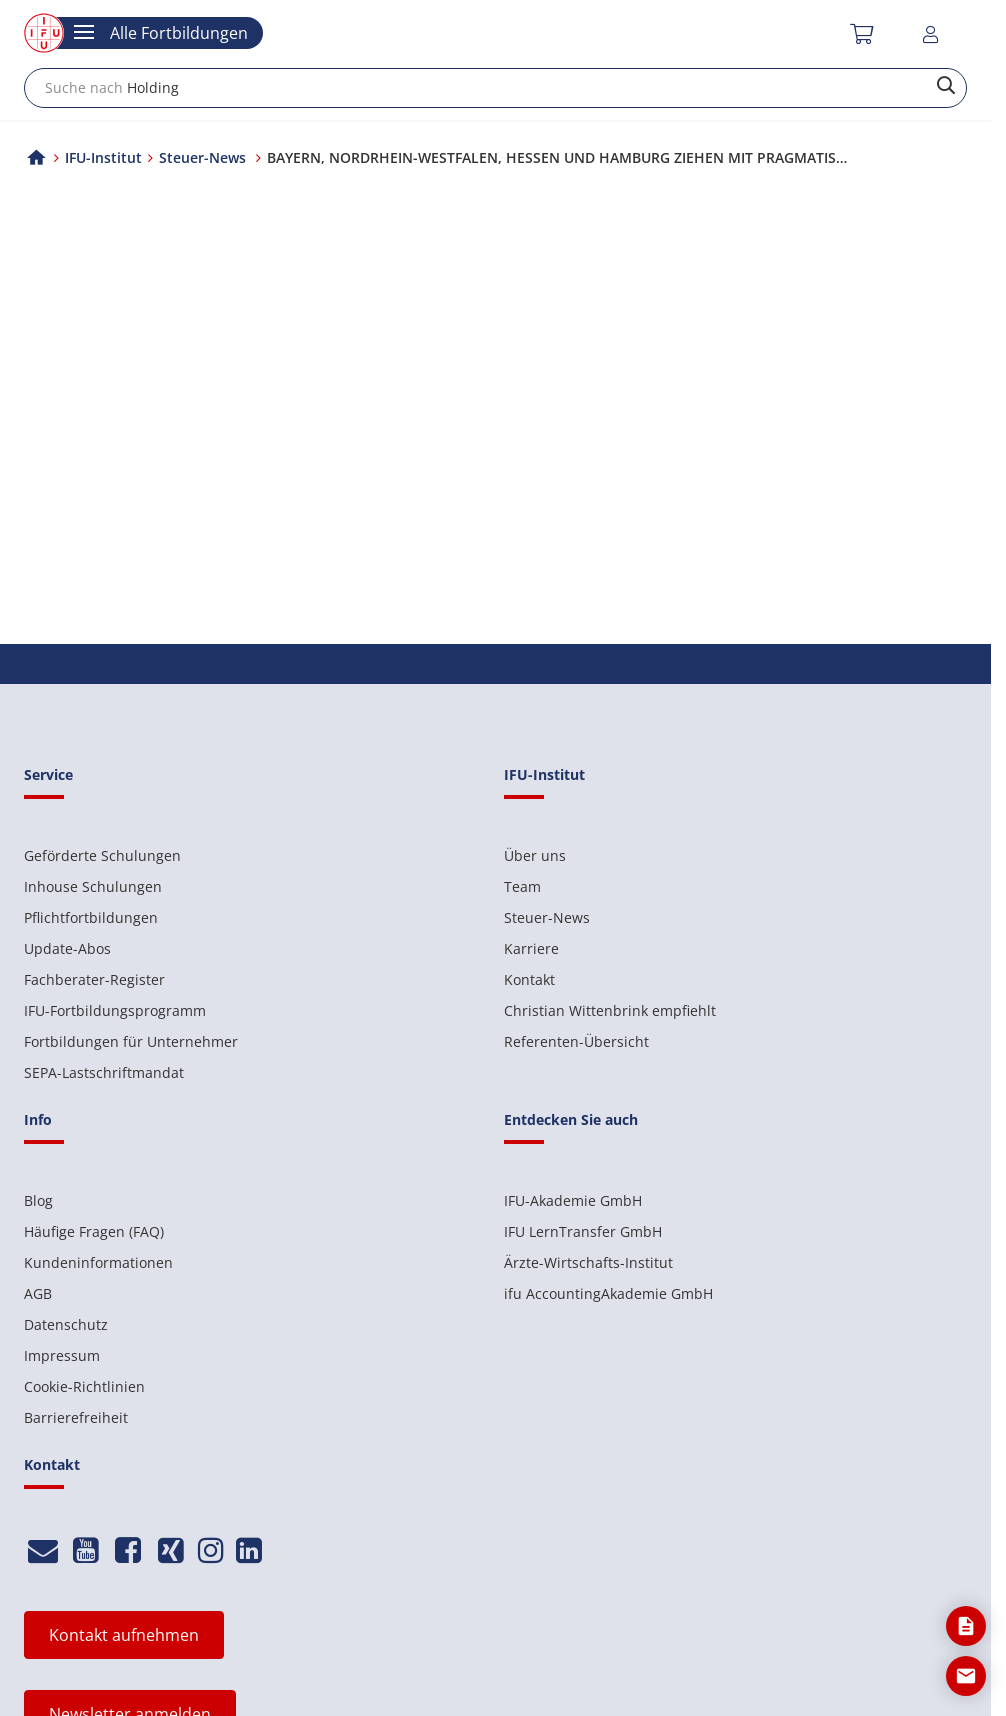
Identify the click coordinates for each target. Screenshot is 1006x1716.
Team (522, 886)
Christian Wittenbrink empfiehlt (610, 1010)
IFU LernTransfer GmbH (583, 1231)
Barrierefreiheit (76, 1417)
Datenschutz (66, 1324)
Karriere (531, 948)
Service (48, 774)
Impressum (62, 1355)
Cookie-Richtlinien (84, 1386)
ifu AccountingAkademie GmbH (608, 1293)
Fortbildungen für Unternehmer (131, 1041)
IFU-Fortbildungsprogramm (115, 1010)
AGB (38, 1293)
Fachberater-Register (94, 979)
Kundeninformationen (98, 1262)
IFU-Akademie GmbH (573, 1200)
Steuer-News (547, 917)
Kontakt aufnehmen (124, 1635)
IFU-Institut (103, 157)
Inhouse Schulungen (93, 886)
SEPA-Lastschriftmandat (104, 1072)
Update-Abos (67, 948)
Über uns (535, 855)
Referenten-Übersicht (576, 1041)
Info (38, 1119)
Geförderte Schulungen (102, 855)
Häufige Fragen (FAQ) (94, 1231)
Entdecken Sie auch (571, 1119)
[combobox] (495, 88)
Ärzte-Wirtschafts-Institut (588, 1262)
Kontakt (529, 979)
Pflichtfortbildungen (91, 917)
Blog (38, 1200)
